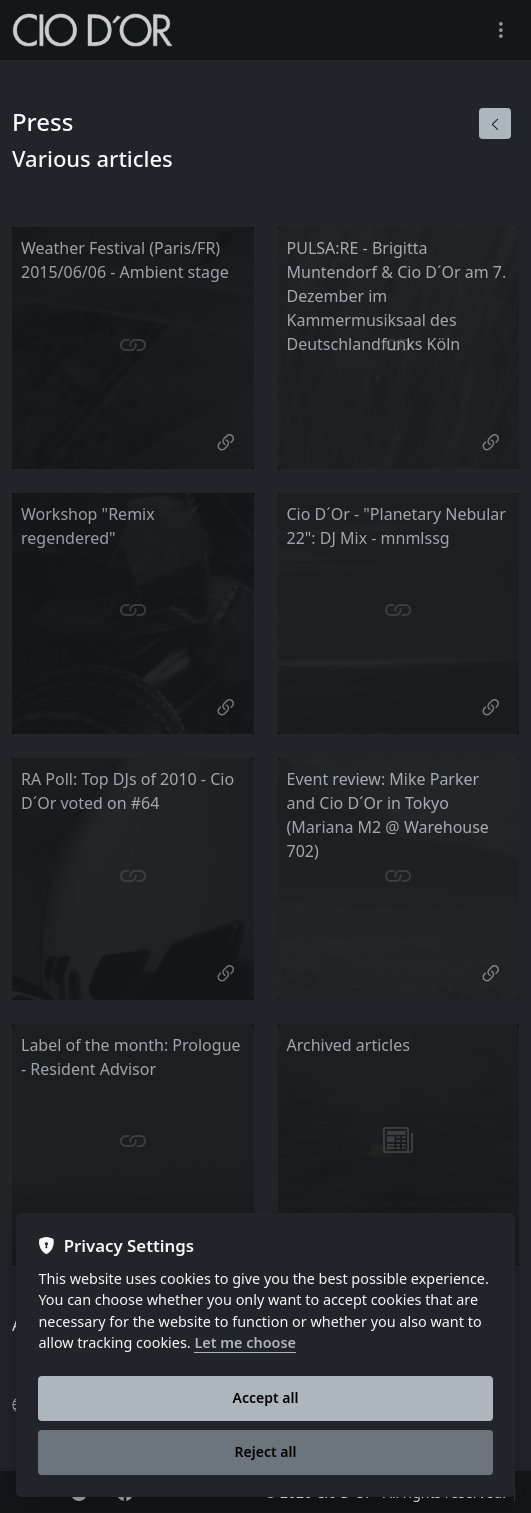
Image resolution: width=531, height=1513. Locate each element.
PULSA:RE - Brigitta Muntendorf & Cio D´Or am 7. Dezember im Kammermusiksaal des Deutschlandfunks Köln (397, 296)
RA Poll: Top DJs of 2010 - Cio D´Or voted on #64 (127, 791)
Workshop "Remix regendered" (88, 526)
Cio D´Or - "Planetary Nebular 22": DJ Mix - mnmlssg (396, 526)
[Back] (495, 123)
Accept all (266, 1397)
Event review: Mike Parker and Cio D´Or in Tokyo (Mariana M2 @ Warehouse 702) (388, 815)
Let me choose (245, 1343)
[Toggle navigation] (501, 30)
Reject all (266, 1451)
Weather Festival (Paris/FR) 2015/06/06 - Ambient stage (125, 260)
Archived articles (348, 1045)
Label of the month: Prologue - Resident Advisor (131, 1057)
